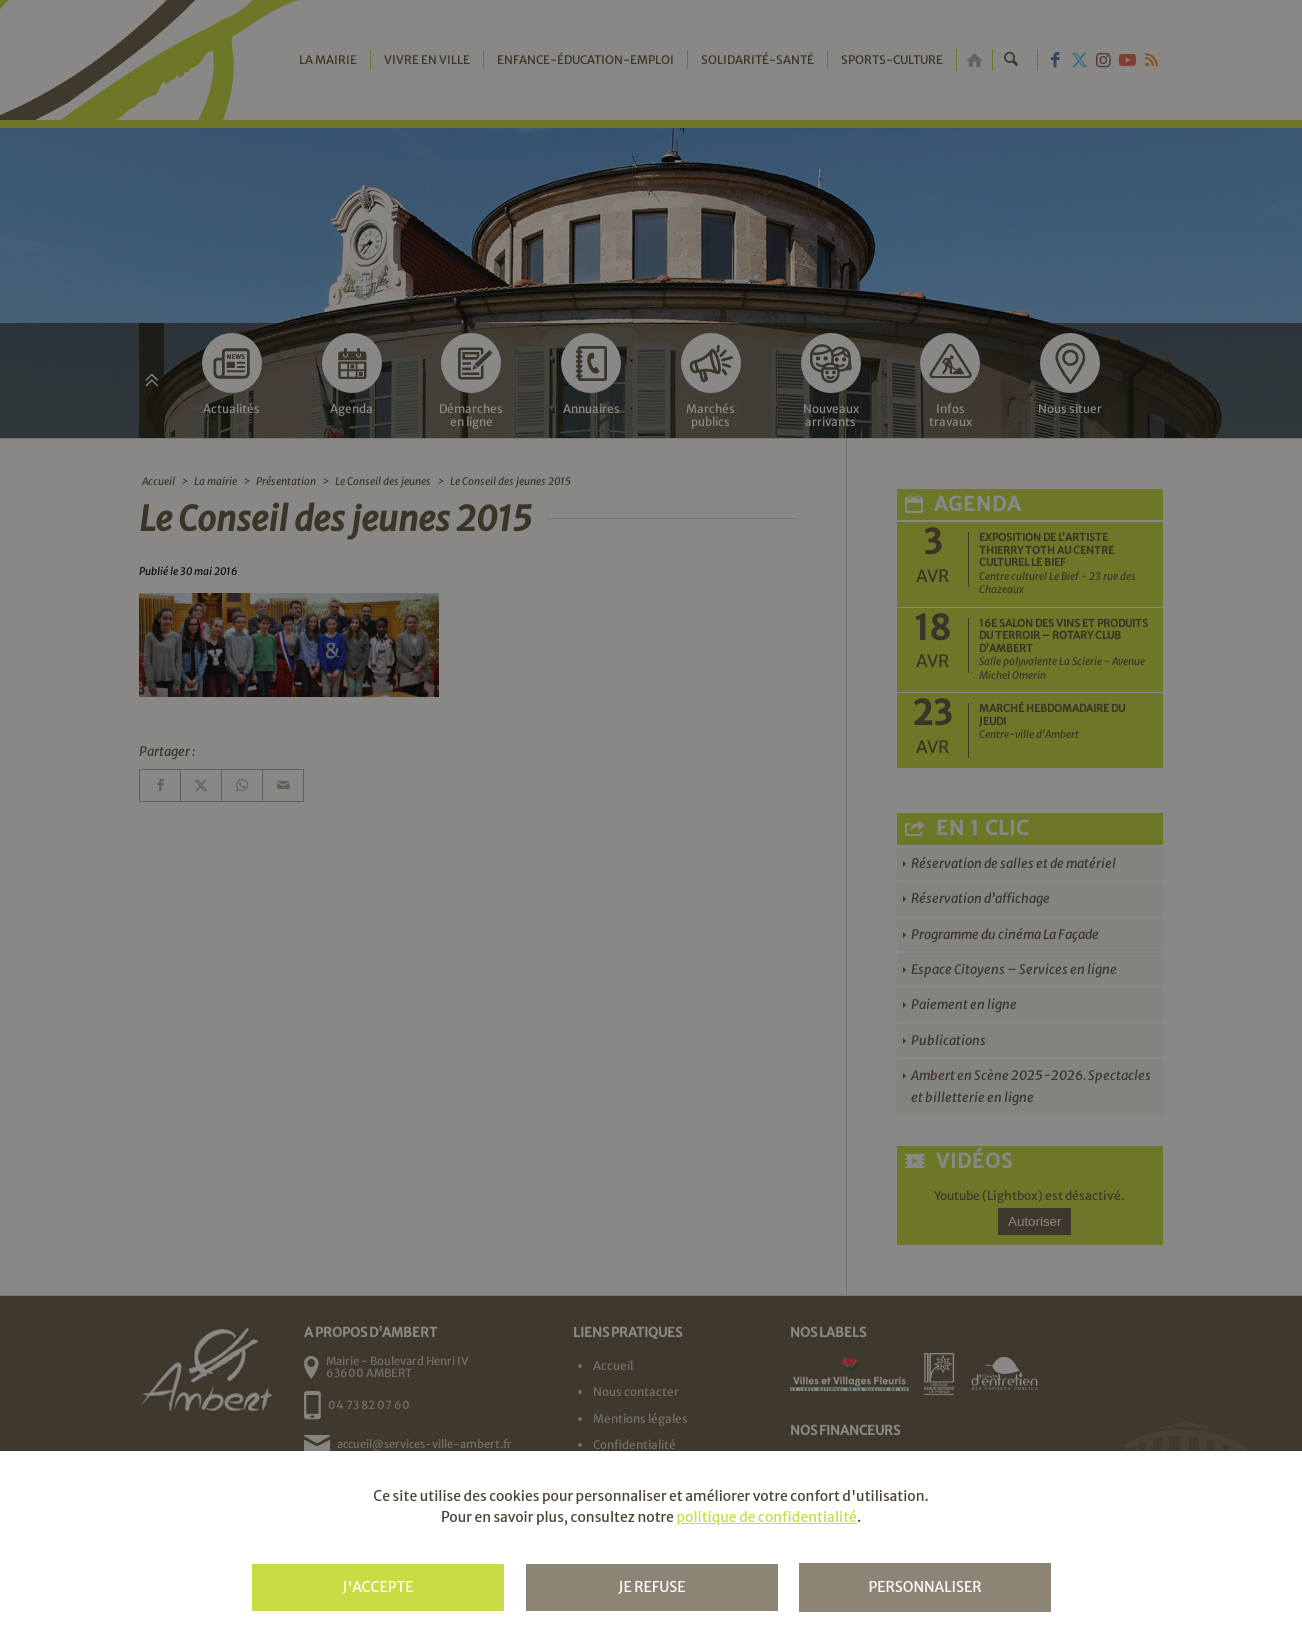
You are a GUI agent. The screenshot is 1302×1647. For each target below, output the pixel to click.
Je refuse (651, 1587)
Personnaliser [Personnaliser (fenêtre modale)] (924, 1587)
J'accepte (377, 1587)
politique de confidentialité (766, 1517)
